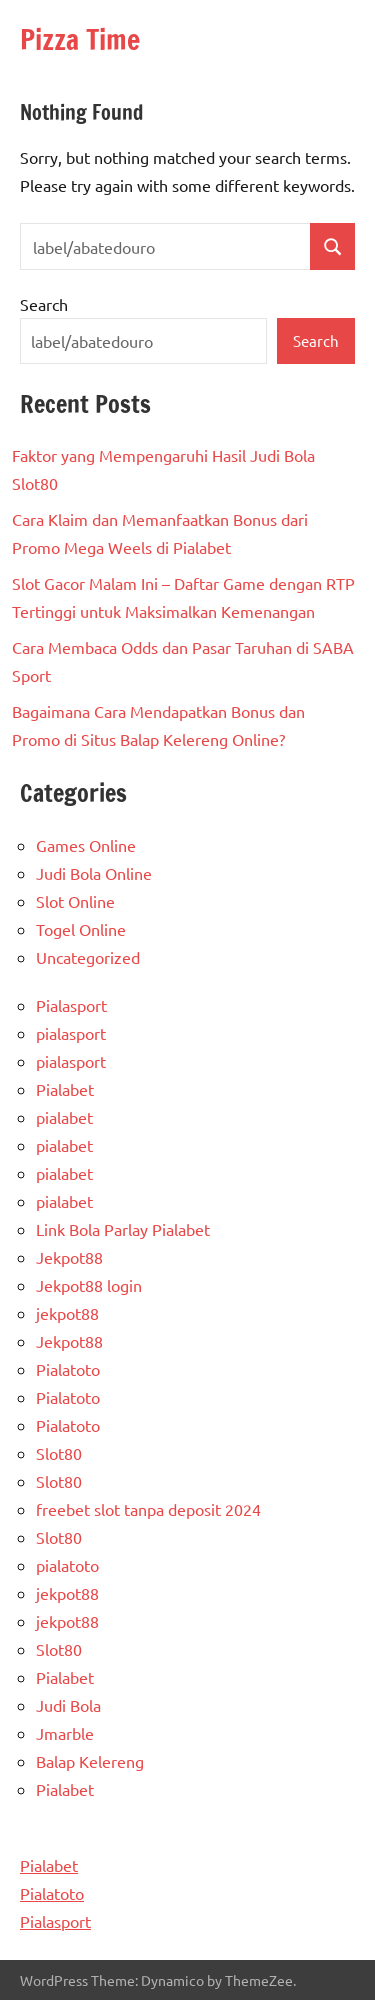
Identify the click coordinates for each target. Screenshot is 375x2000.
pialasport (71, 1033)
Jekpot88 (69, 1257)
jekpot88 (67, 1313)
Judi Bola (68, 1705)
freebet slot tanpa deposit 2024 (148, 1509)
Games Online (86, 845)
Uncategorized (88, 957)
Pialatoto (68, 1369)
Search (44, 304)
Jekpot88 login (89, 1285)
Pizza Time (80, 39)
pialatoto (67, 1565)
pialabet (64, 1117)
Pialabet (65, 1089)
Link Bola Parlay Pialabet (123, 1229)
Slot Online (75, 901)
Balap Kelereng (90, 1761)
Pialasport (71, 1005)
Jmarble (65, 1733)
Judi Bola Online (94, 873)
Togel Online (81, 929)
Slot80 (59, 1453)
